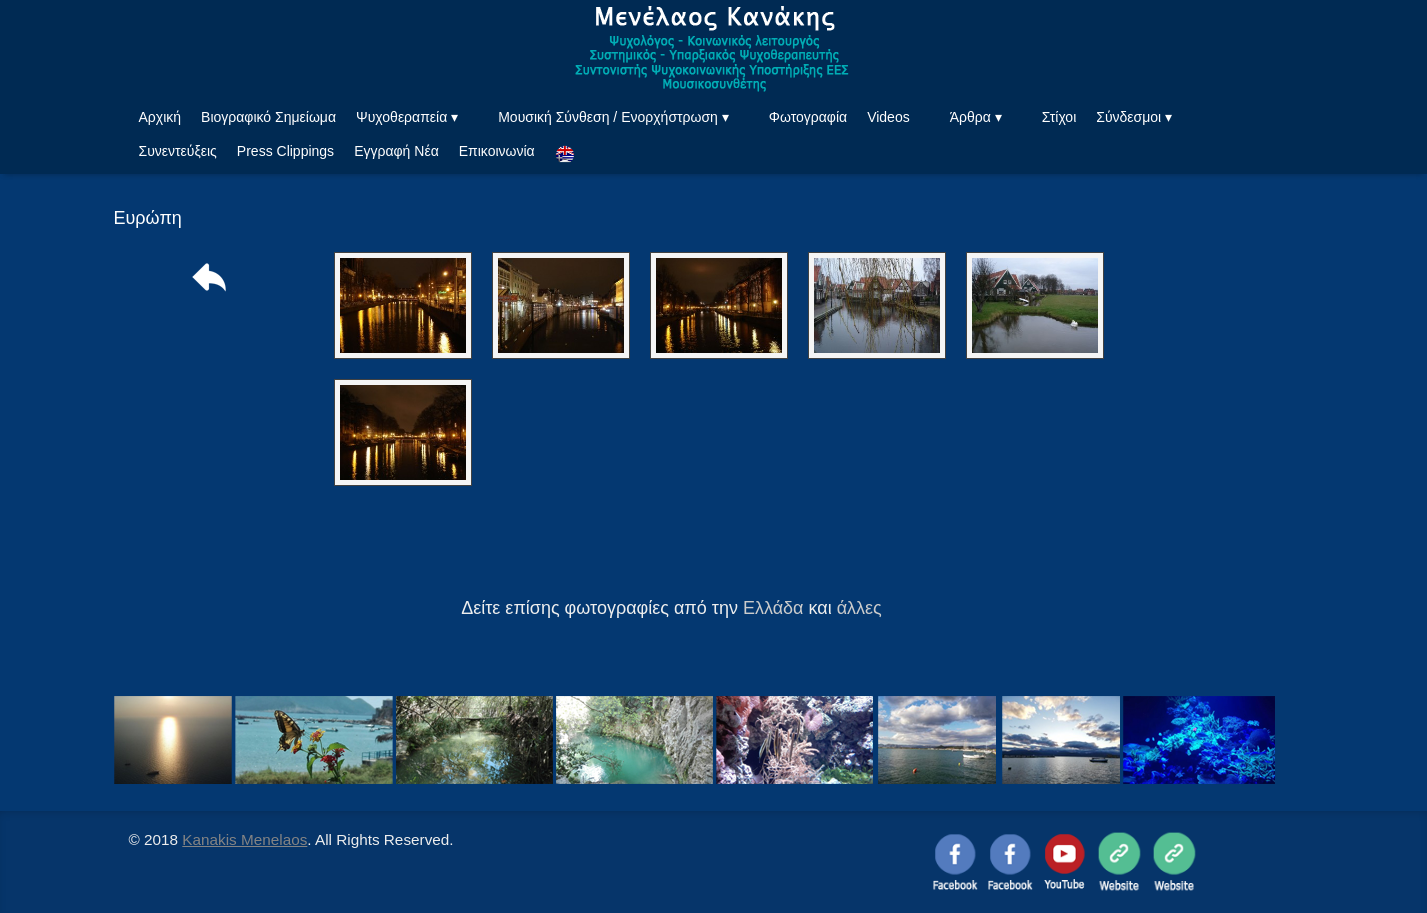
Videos (888, 117)
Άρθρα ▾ (976, 117)
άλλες (859, 608)
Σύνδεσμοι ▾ (1134, 117)
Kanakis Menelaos (244, 839)
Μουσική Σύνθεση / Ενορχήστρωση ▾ (613, 117)
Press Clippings (285, 151)
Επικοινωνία (497, 151)
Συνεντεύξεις (178, 151)
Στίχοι (1059, 117)
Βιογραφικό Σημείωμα (268, 117)
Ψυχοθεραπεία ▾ (407, 117)
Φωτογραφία (808, 117)
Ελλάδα (773, 608)
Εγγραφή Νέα (396, 151)
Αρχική (160, 117)
